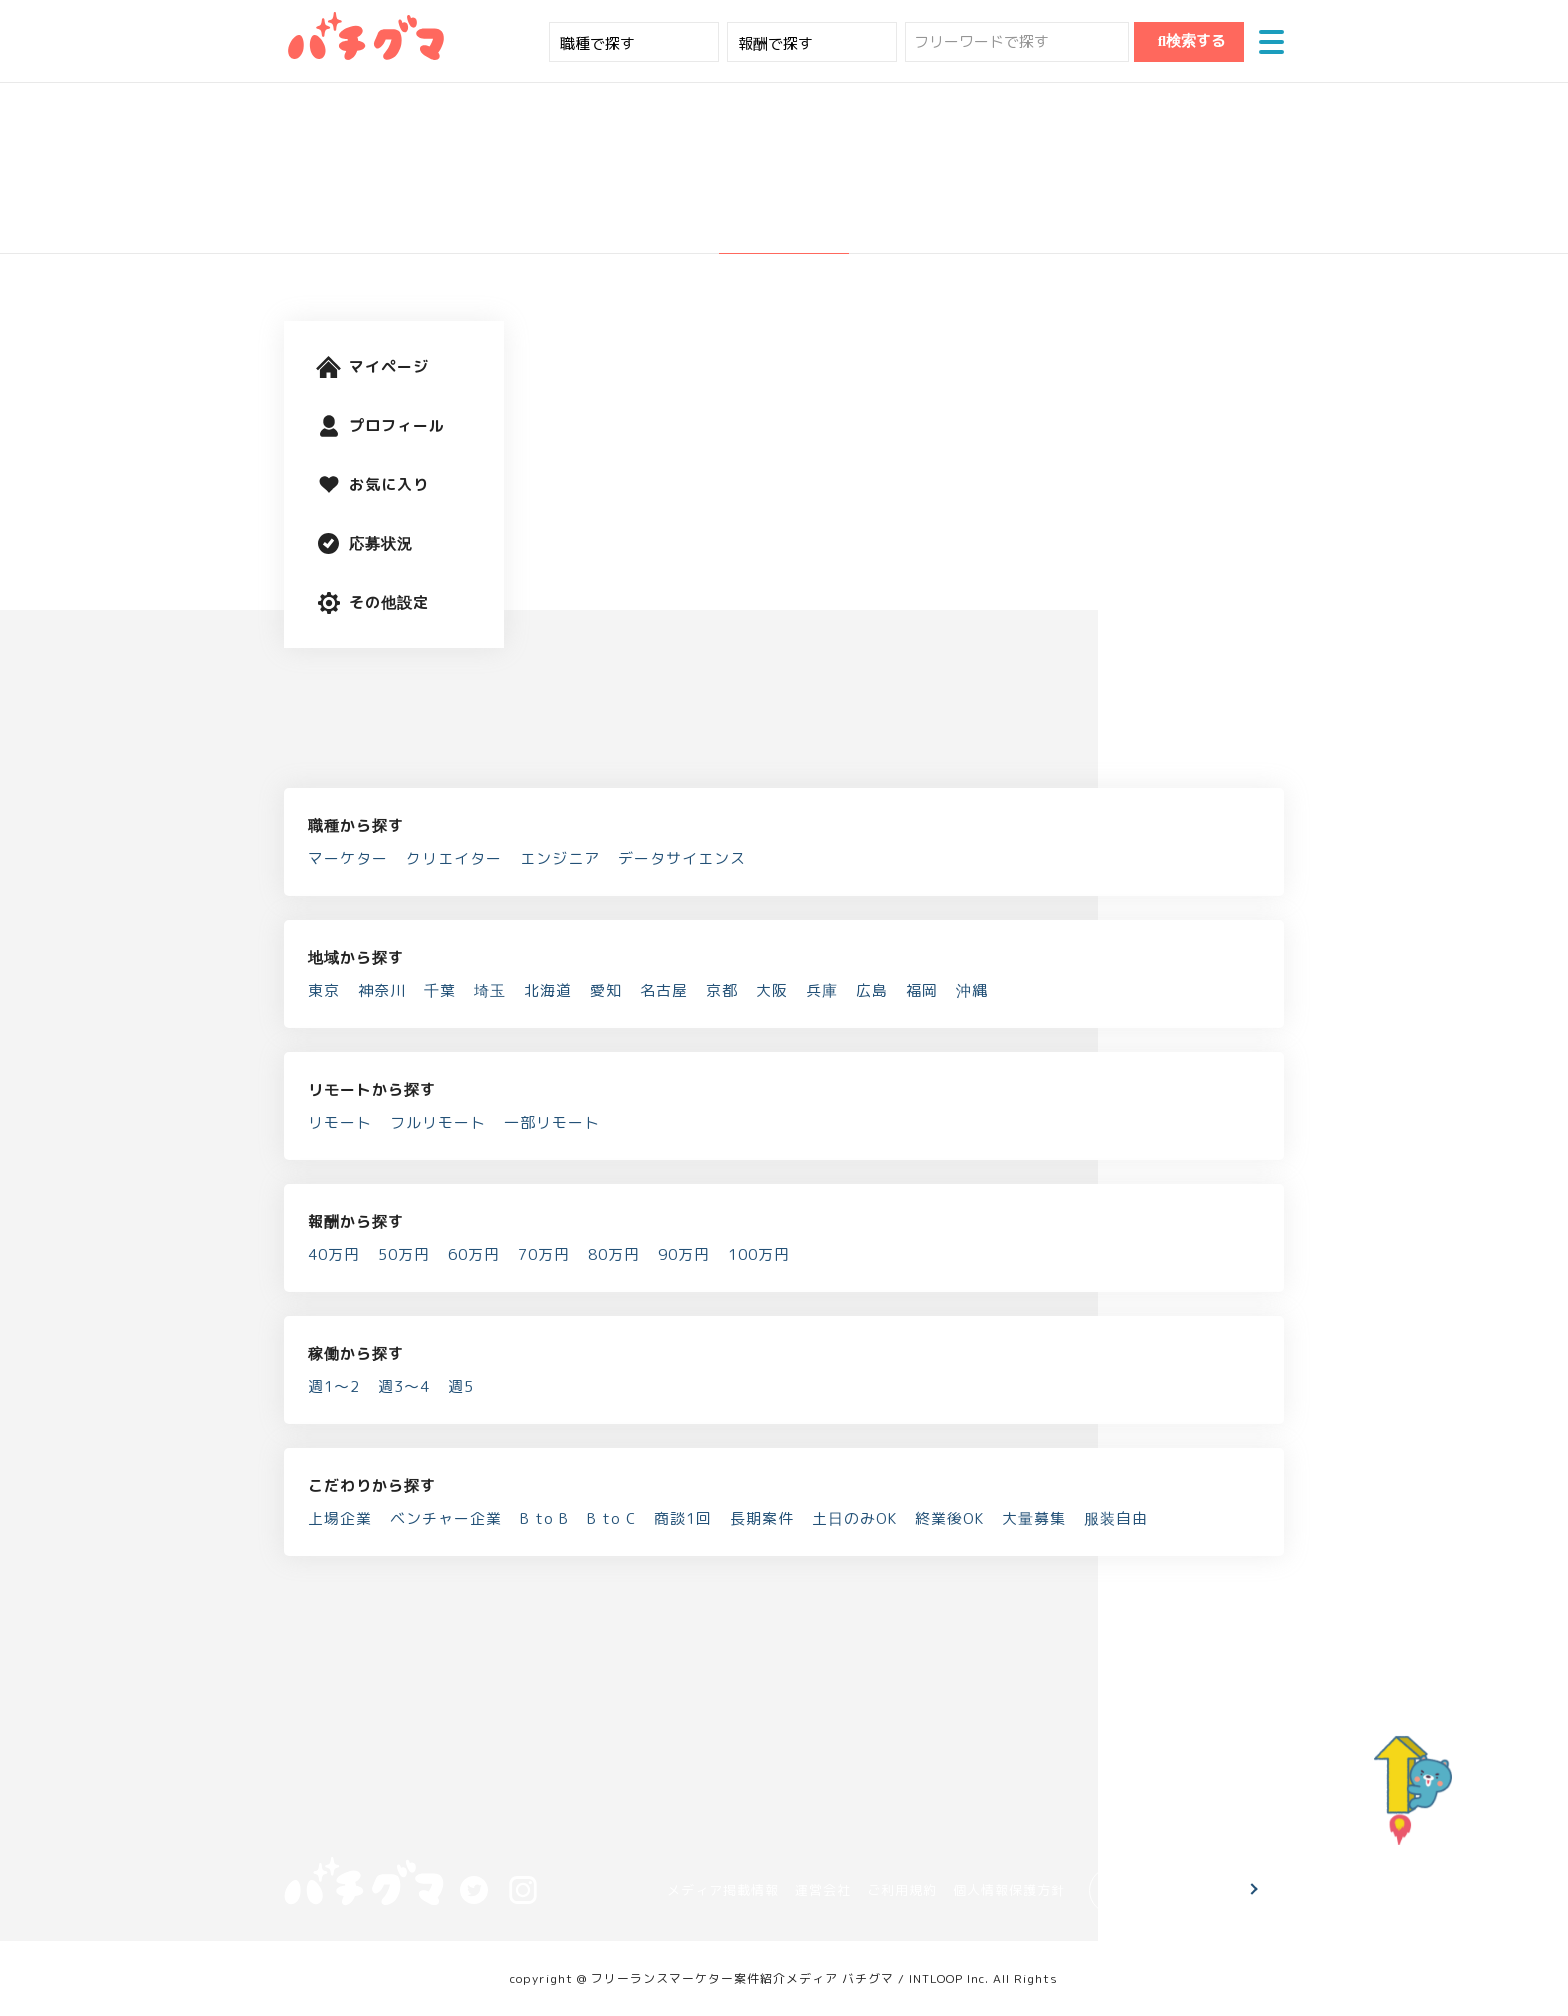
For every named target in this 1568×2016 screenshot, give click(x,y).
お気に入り (372, 484)
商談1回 (683, 1518)
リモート (340, 1122)
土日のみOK (854, 1518)
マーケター (348, 858)
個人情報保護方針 (1009, 1890)
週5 (461, 1386)
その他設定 (372, 602)
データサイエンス (682, 858)
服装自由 (1116, 1518)
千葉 (440, 990)
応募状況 (364, 543)
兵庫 (822, 990)
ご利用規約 (902, 1890)
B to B (544, 1518)
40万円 (334, 1254)
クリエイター (454, 858)
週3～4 (404, 1386)
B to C (611, 1518)
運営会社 (823, 1890)
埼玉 (490, 990)
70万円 (544, 1254)
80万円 (614, 1254)
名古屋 (664, 990)
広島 (872, 990)
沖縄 (972, 990)
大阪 (772, 990)
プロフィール (380, 425)
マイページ (372, 366)
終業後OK (949, 1518)
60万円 (474, 1254)
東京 (324, 990)
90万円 (684, 1254)
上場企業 (340, 1518)
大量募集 (1034, 1518)
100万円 (759, 1254)
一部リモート (552, 1122)
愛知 (606, 990)
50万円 (404, 1254)
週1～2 (334, 1386)
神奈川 (382, 990)
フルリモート (438, 1122)
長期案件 (762, 1518)
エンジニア (560, 858)
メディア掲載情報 (723, 1890)
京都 (722, 990)
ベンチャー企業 (446, 1518)
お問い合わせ (1176, 1890)
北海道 (548, 990)
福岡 (922, 990)
